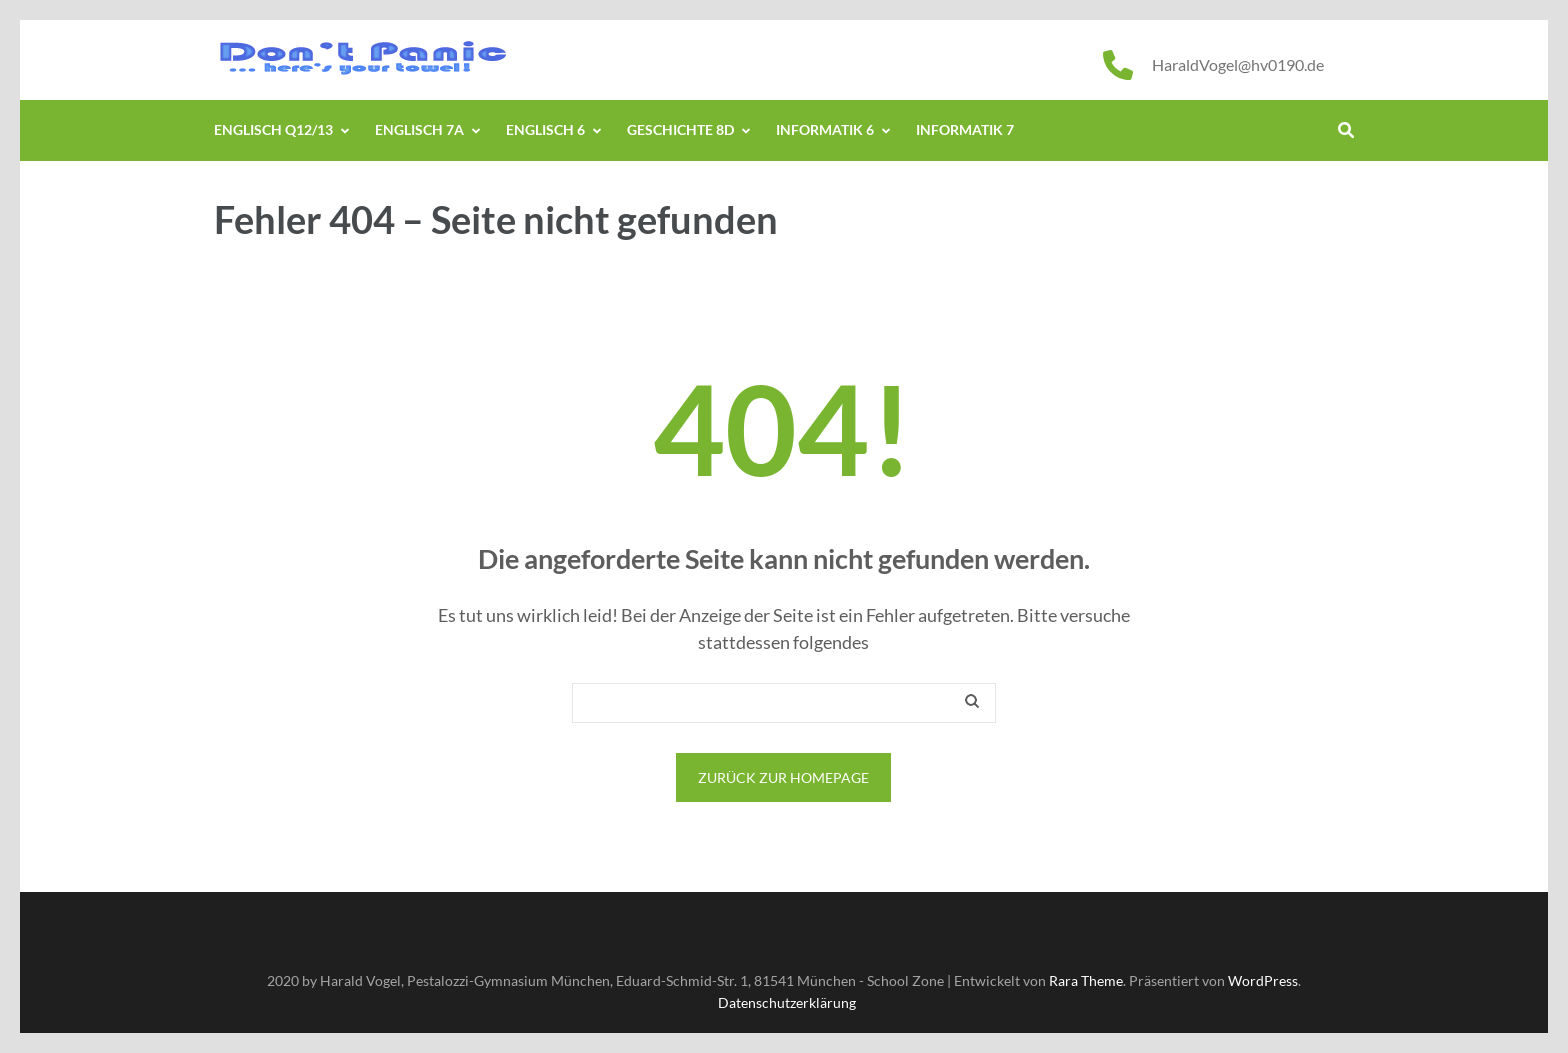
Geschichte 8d (680, 129)
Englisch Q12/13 (273, 129)
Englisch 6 (545, 129)
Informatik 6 (825, 129)
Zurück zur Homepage (783, 777)
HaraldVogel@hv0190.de (1238, 64)
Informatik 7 (965, 129)
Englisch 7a (419, 129)
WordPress (1263, 980)
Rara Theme (1086, 980)
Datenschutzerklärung (787, 1002)
